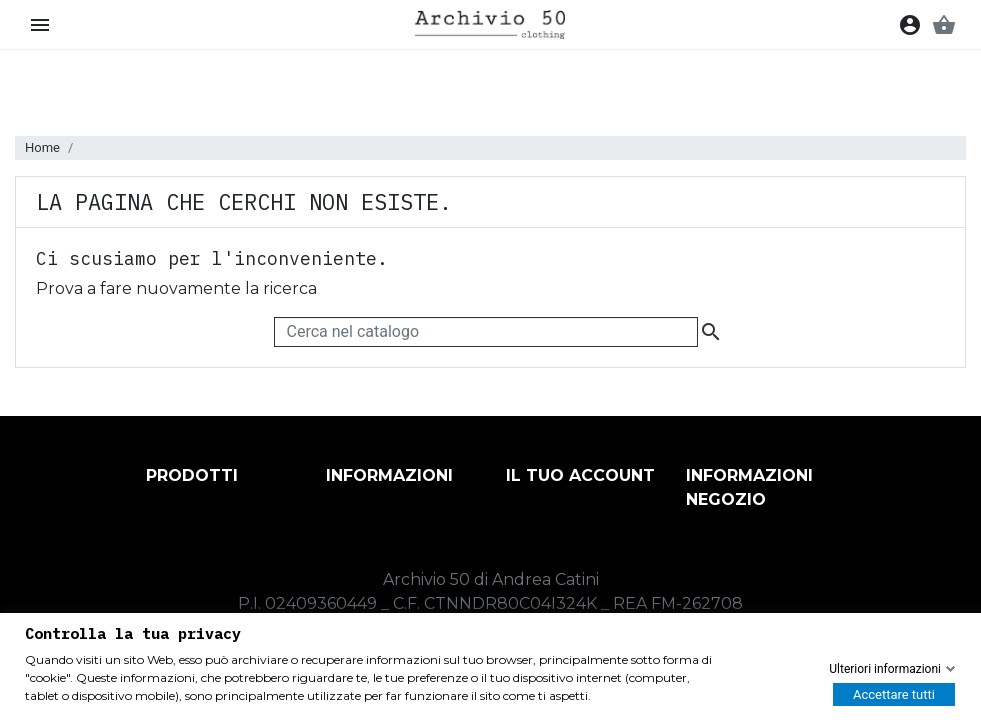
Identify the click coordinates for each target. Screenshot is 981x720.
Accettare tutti (894, 694)
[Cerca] (486, 332)
